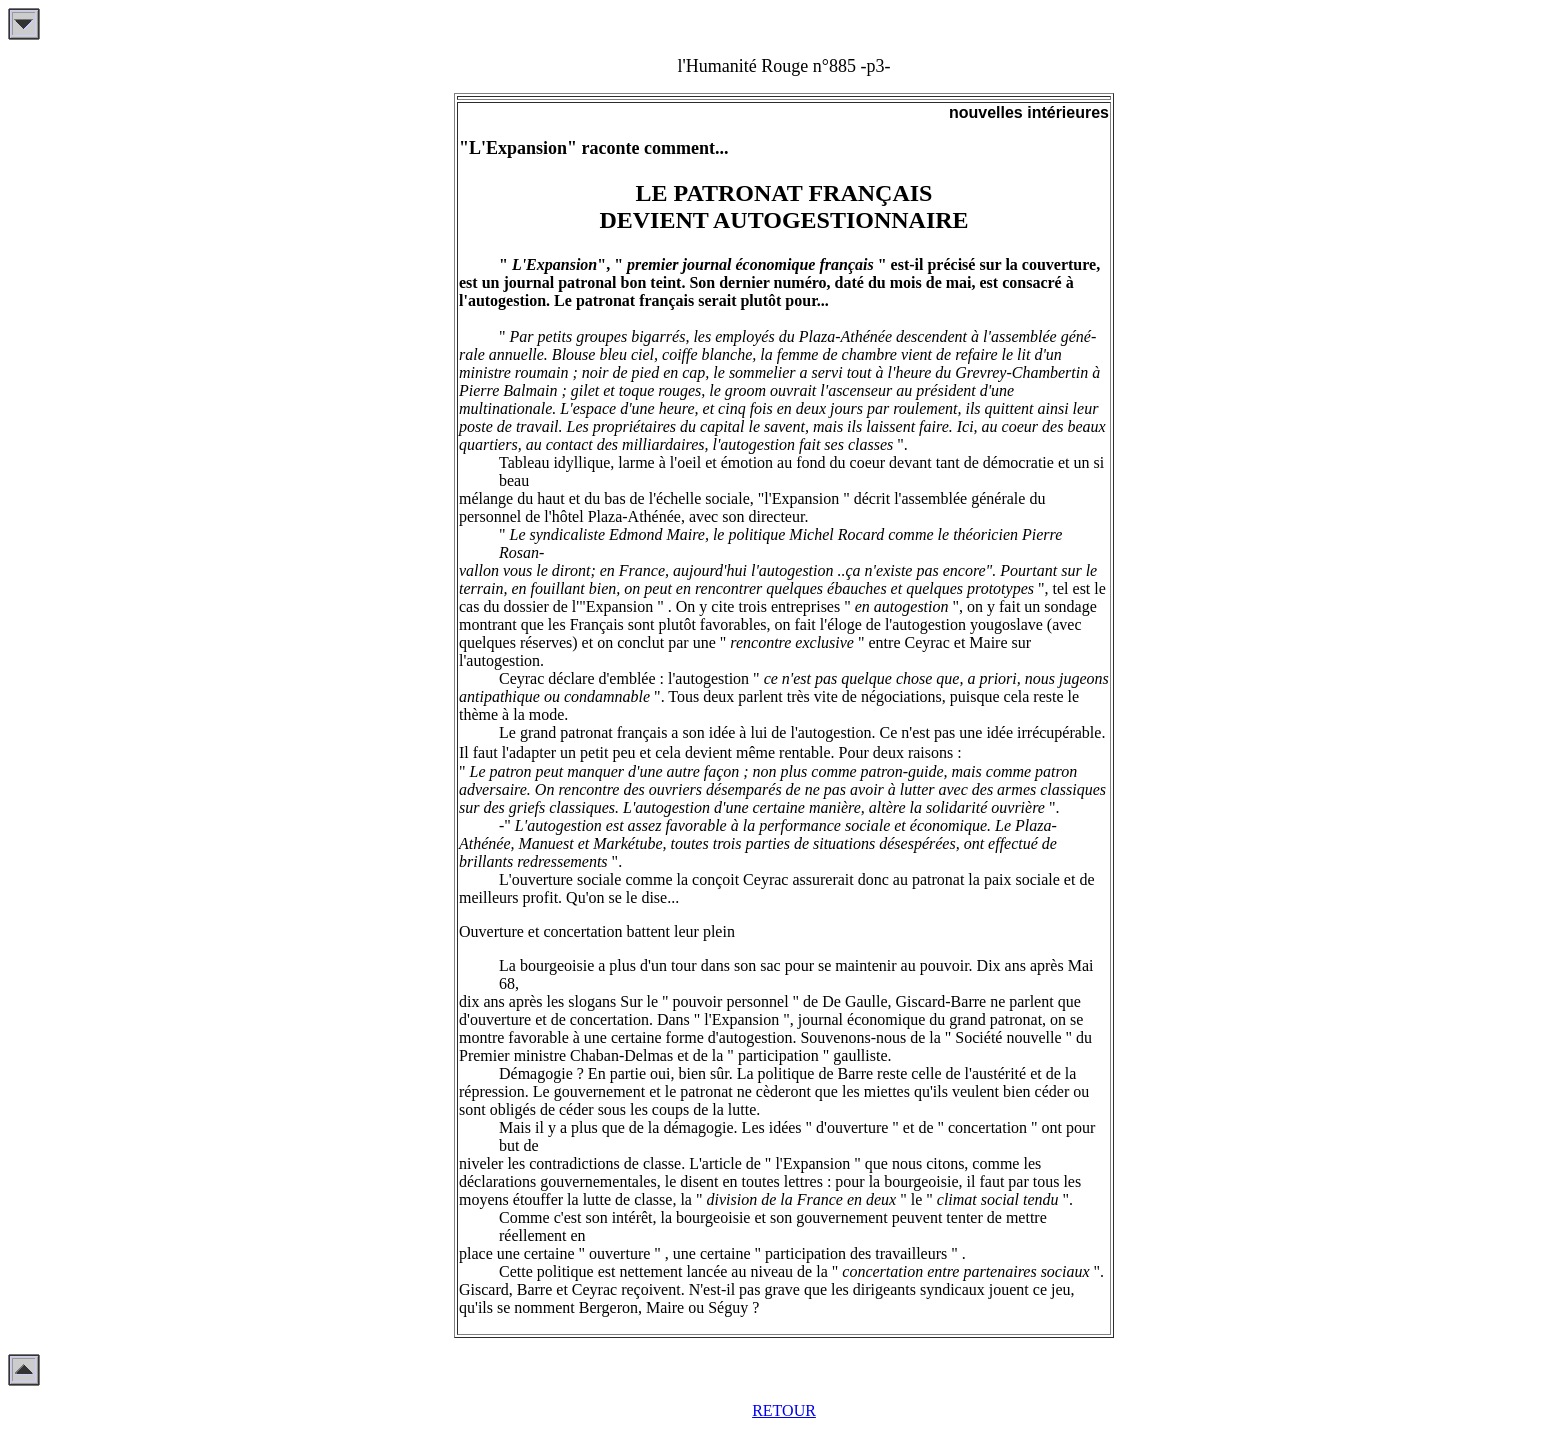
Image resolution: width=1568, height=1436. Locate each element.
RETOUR (784, 1410)
